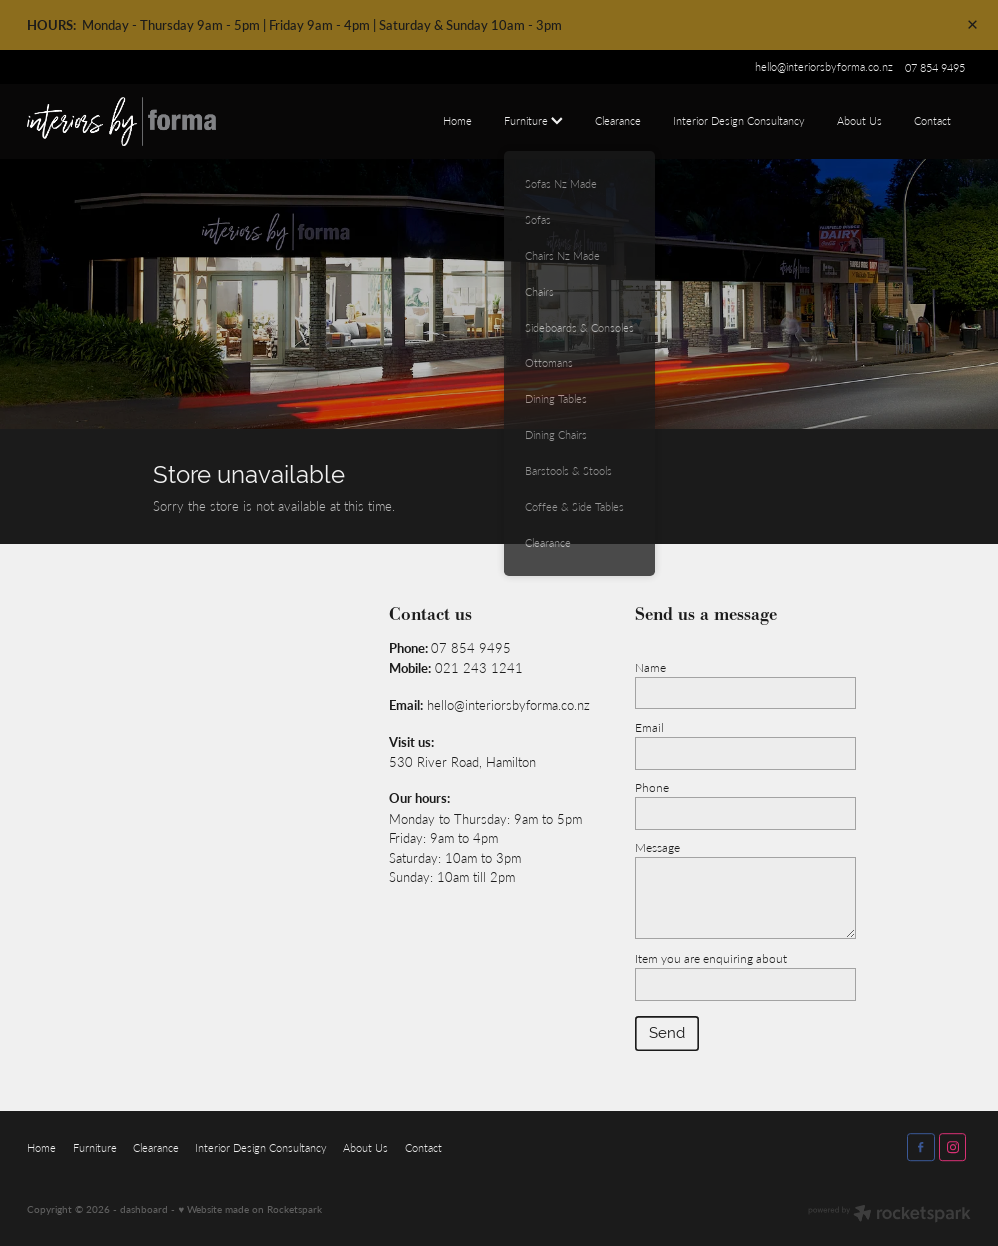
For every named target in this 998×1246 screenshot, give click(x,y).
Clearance (618, 120)
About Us (859, 120)
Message (657, 847)
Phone (652, 787)
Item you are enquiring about (711, 958)
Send (667, 1032)
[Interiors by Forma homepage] (121, 121)
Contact (932, 120)
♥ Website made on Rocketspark (250, 1209)
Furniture (533, 120)
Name (650, 667)
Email (649, 727)
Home (457, 120)
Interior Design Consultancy (739, 120)
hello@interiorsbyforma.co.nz (824, 67)
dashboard (144, 1209)
